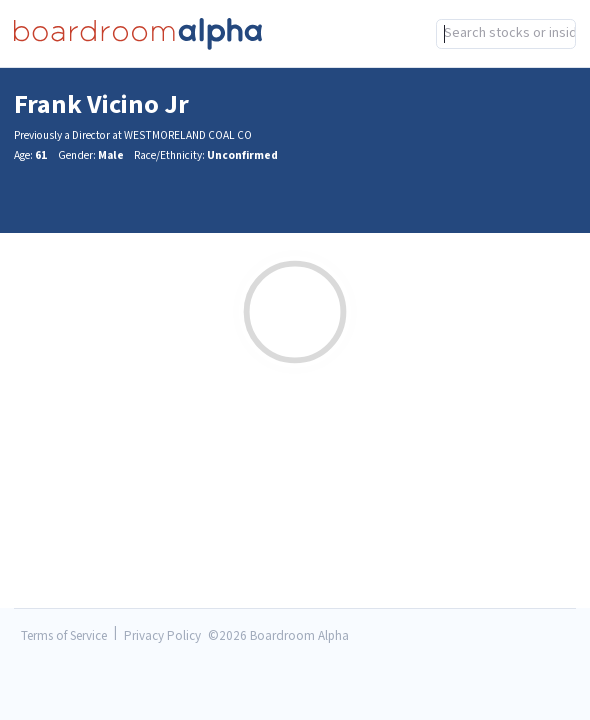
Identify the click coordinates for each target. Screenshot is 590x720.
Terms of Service (64, 636)
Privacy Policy (162, 636)
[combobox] (295, 75)
